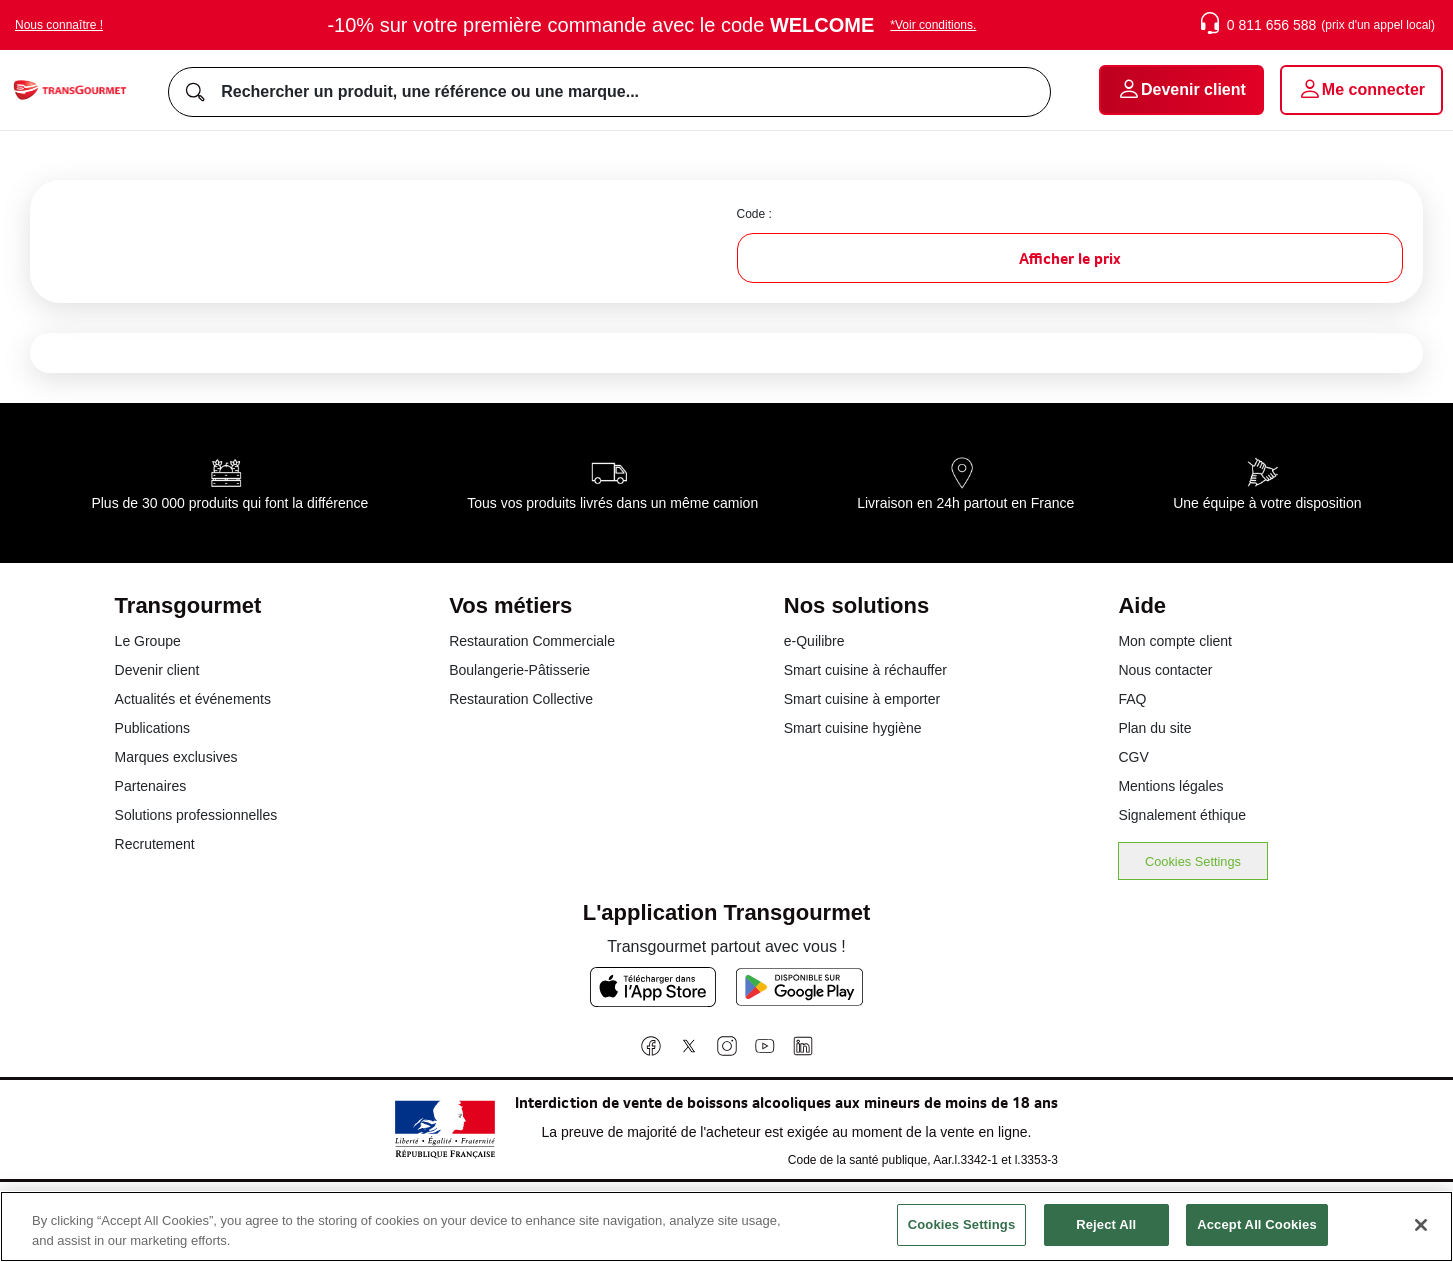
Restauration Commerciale (532, 641)
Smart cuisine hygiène (853, 728)
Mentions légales (1170, 786)
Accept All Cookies (1257, 1236)
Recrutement (155, 844)
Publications (153, 728)
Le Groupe (148, 641)
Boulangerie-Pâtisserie (519, 670)
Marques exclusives (176, 757)
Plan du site (1154, 728)
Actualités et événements (193, 699)
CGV (1133, 757)
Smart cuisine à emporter (862, 699)
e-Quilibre (814, 641)
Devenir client (157, 670)
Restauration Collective (521, 699)
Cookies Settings (1193, 861)
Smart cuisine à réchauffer (865, 670)
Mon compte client (1175, 641)
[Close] (1421, 1236)
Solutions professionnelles (196, 815)
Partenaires (151, 786)
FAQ (1132, 699)
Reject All (1106, 1236)
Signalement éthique (1182, 815)
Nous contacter (1165, 670)
